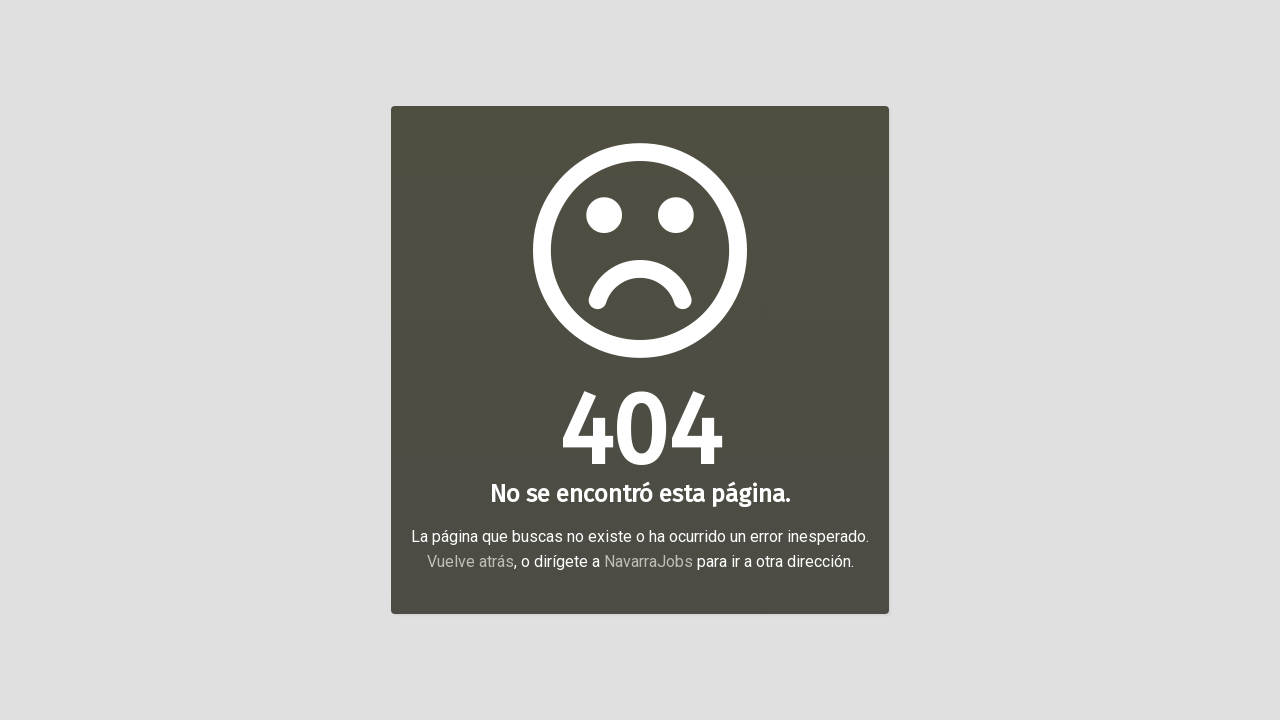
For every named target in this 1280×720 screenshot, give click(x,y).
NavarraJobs (648, 561)
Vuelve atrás (470, 561)
